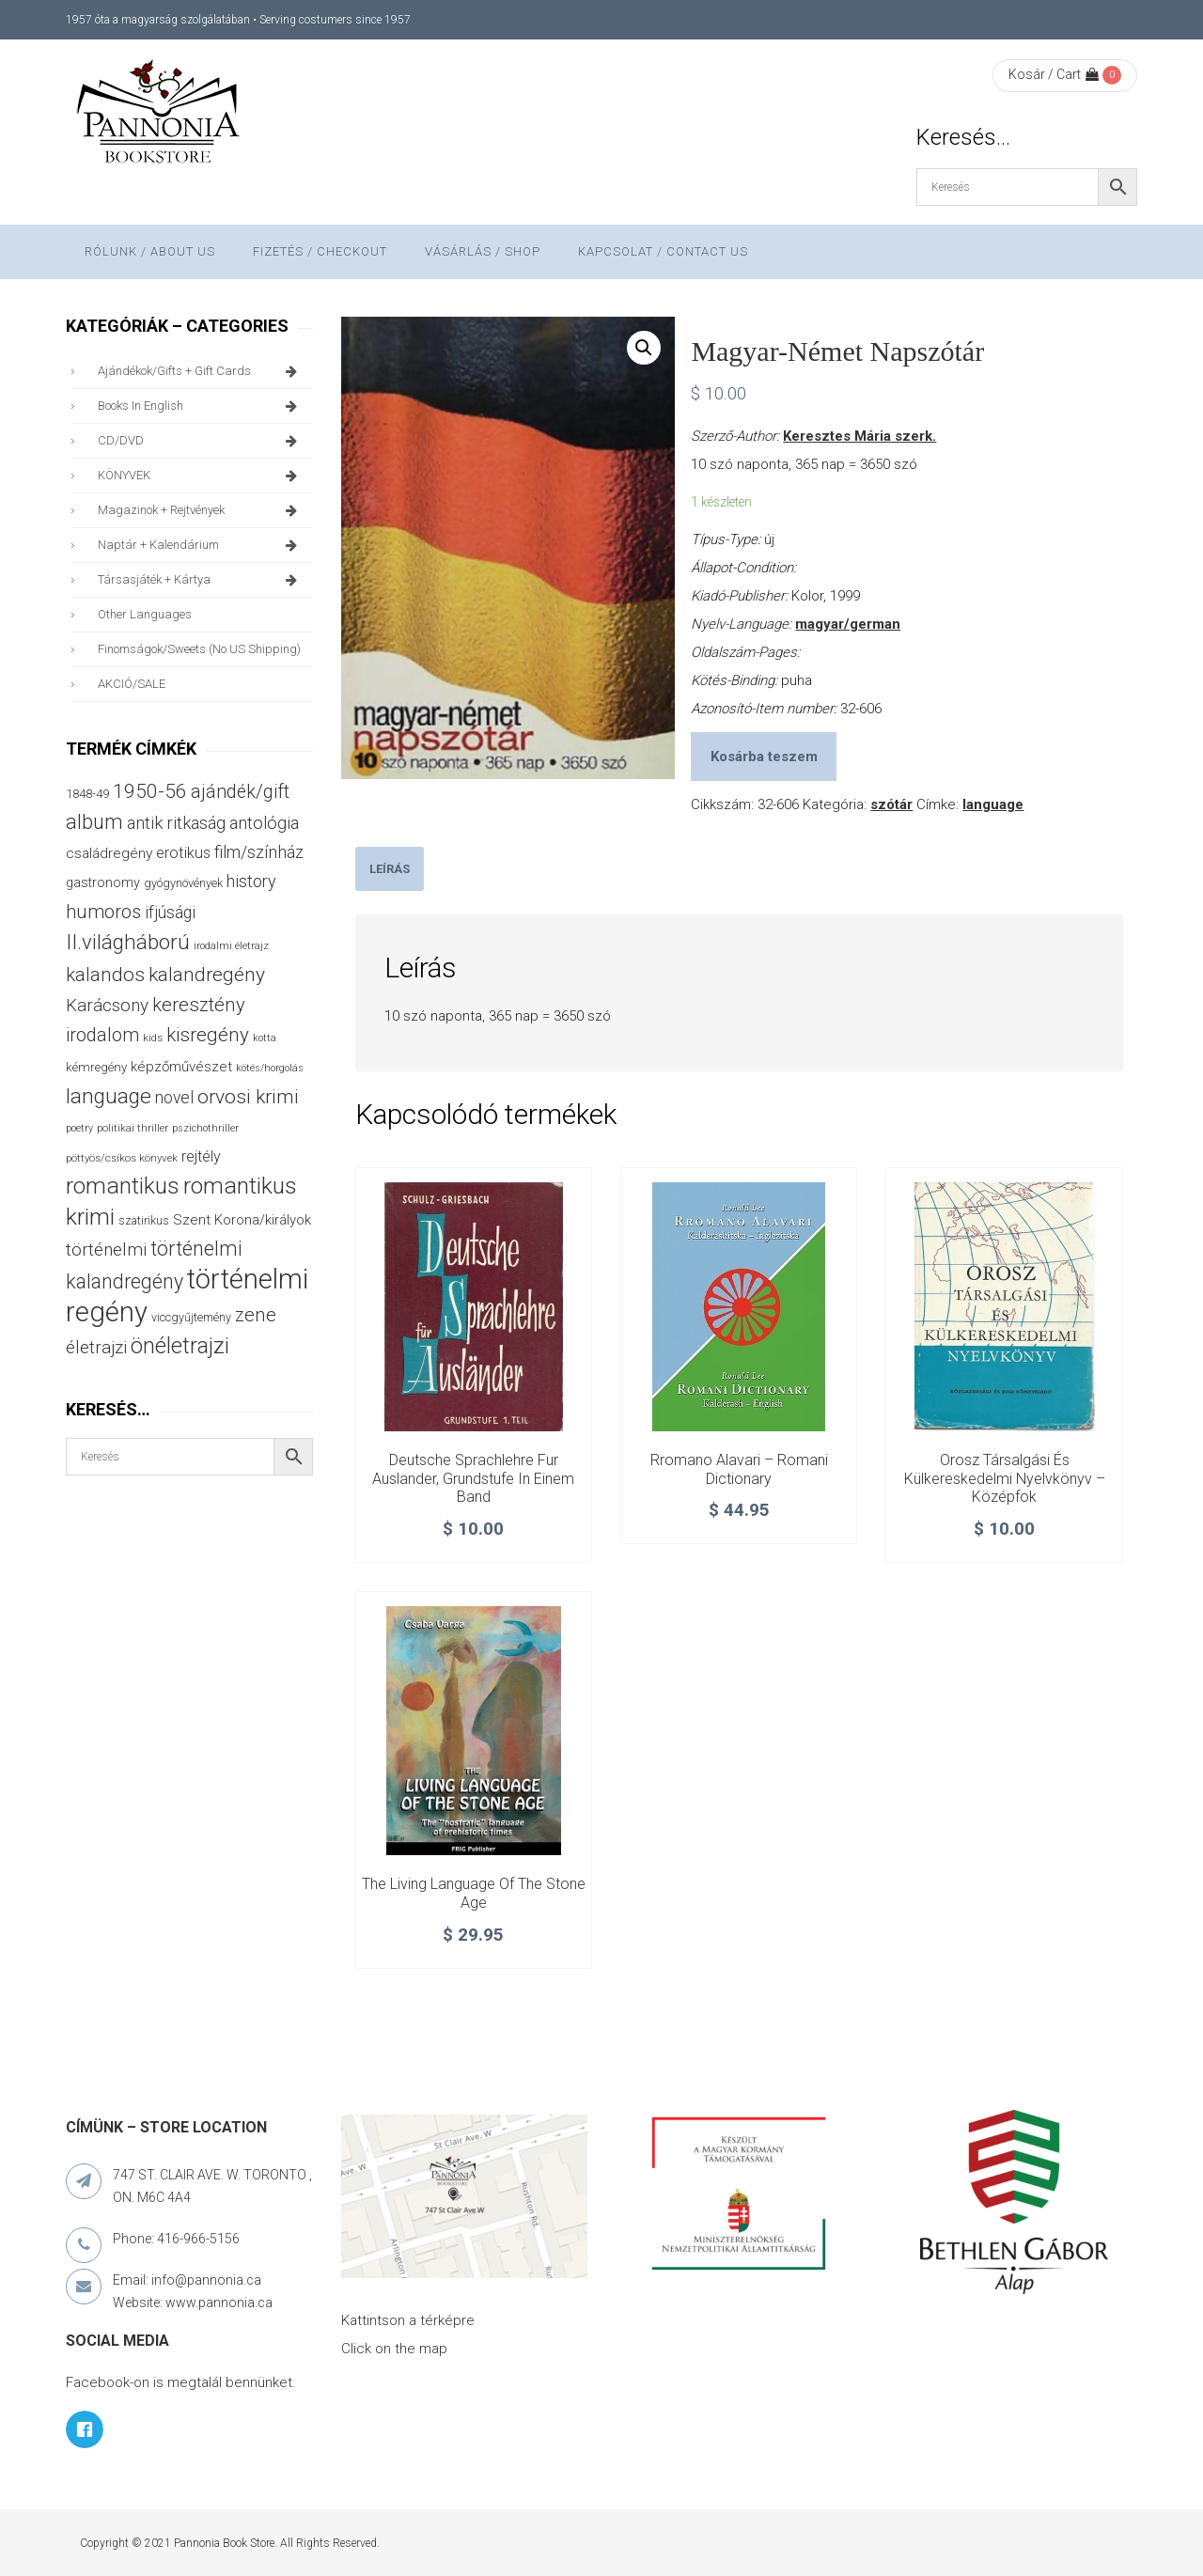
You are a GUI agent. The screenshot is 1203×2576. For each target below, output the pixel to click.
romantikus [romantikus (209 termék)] (123, 1185)
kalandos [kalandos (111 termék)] (105, 974)
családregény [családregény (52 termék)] (109, 853)
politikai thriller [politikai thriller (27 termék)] (132, 1127)
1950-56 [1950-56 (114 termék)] (150, 791)
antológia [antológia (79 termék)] (264, 823)
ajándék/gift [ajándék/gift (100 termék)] (240, 792)
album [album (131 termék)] (94, 822)
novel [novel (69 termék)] (174, 1097)
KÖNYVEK (201, 475)
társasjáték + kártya (201, 579)
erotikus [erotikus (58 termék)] (183, 853)
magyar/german (847, 624)
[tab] (389, 869)
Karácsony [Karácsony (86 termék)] (107, 1005)
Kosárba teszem (764, 756)
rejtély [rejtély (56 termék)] (201, 1156)
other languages (145, 614)
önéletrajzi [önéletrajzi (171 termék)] (180, 1346)
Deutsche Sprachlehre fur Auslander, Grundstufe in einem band (473, 1479)
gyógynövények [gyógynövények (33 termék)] (183, 883)
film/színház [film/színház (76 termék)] (259, 852)
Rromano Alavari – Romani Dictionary (739, 1469)
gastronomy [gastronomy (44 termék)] (103, 883)
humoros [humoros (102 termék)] (103, 911)
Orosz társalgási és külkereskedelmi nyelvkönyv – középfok (1004, 1479)
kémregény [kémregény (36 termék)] (96, 1067)
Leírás (389, 869)
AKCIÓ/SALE (131, 684)
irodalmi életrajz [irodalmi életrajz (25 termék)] (231, 946)
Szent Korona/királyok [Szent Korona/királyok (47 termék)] (242, 1219)
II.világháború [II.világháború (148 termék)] (128, 941)
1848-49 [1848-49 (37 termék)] (87, 794)
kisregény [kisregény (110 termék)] (207, 1034)
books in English (201, 406)
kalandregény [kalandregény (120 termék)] (206, 974)
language (992, 804)
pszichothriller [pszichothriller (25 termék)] (205, 1128)
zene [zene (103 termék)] (255, 1315)
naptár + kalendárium (201, 545)
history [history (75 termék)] (251, 881)
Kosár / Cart (1053, 74)
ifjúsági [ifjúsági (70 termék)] (170, 912)
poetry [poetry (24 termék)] (79, 1128)
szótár (891, 804)
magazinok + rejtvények (201, 510)
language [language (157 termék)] (108, 1096)
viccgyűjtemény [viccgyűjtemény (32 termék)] (191, 1317)
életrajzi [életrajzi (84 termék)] (96, 1347)
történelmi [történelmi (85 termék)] (106, 1250)
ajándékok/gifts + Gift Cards (201, 371)
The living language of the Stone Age (474, 1893)
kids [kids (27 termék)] (153, 1037)
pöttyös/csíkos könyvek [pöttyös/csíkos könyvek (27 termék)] (122, 1157)
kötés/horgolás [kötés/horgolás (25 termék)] (270, 1068)
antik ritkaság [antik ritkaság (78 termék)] (176, 823)
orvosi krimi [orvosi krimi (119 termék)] (248, 1096)
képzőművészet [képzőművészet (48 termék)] (181, 1066)
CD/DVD (201, 440)
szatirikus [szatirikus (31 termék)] (143, 1220)
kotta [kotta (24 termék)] (264, 1038)
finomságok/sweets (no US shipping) (199, 649)
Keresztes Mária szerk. (859, 436)
